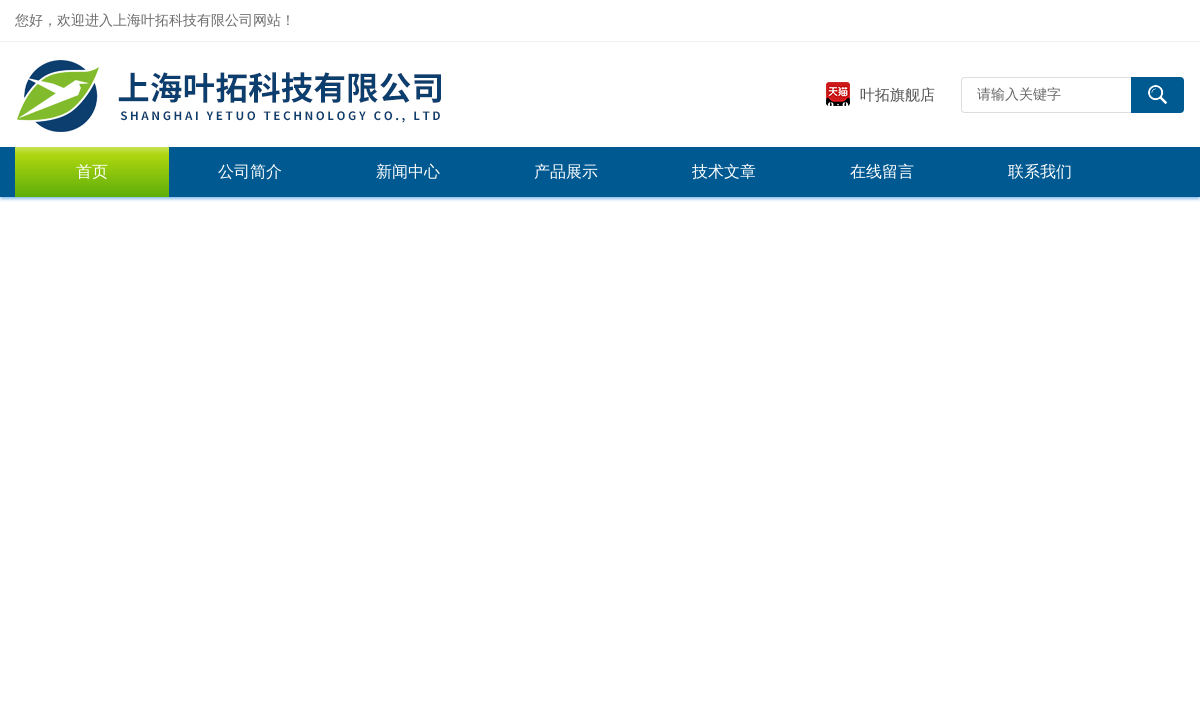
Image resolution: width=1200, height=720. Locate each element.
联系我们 (1040, 171)
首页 (92, 171)
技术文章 (724, 171)
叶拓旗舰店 (880, 94)
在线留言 (882, 171)
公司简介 (250, 171)
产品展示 (566, 171)
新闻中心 (408, 171)
